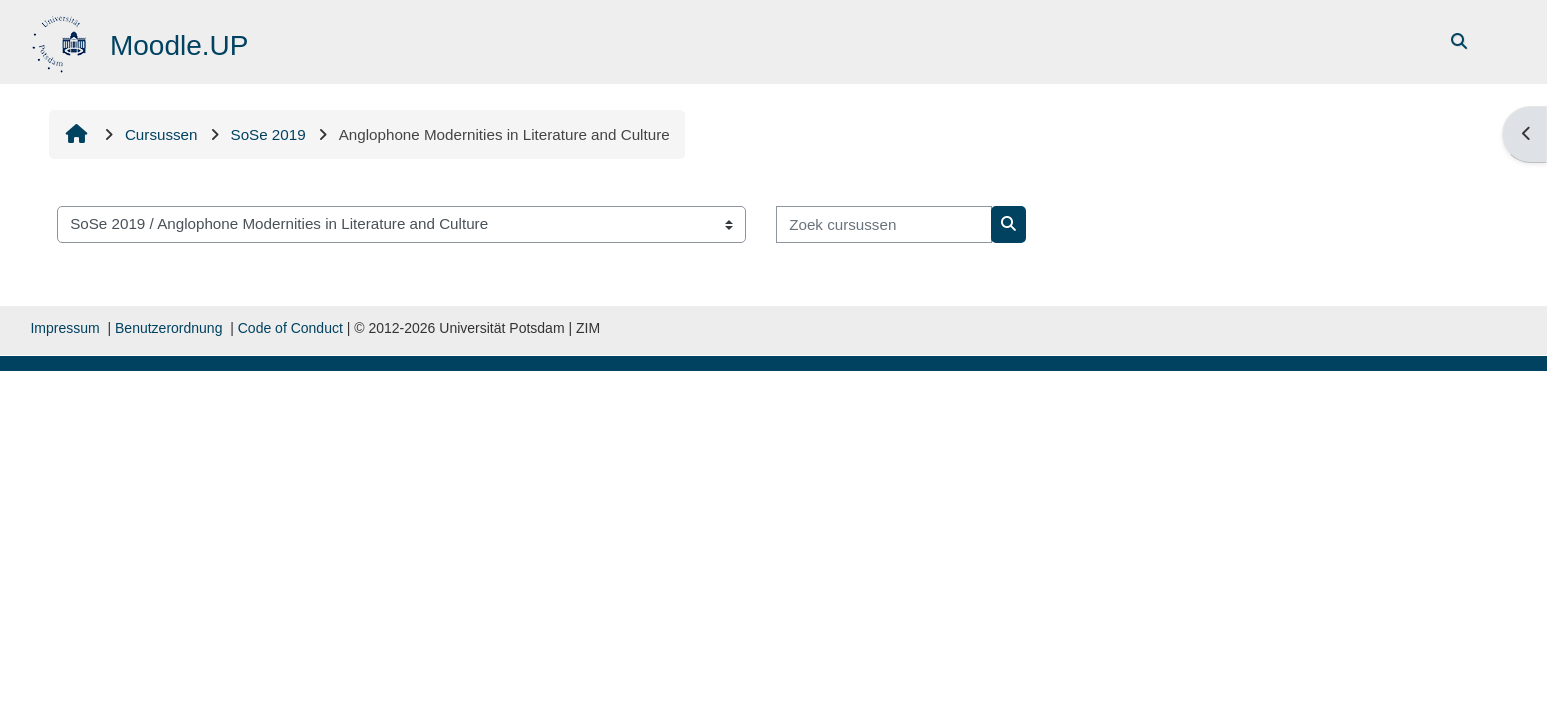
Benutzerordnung (168, 328)
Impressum (64, 328)
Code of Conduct (290, 328)
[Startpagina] (62, 40)
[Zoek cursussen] (885, 224)
